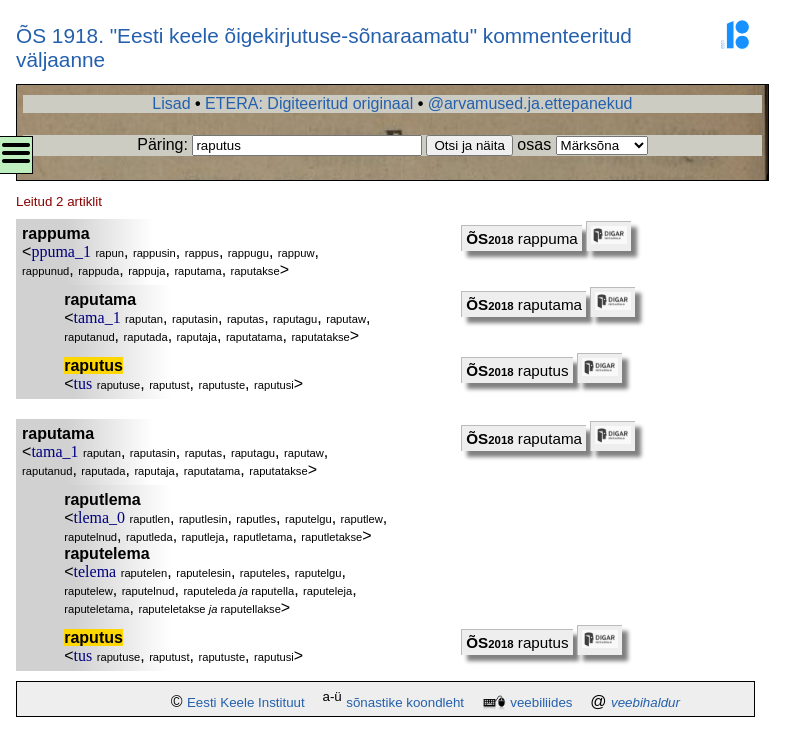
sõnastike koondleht (405, 702)
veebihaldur (645, 702)
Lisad (171, 103)
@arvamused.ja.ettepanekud (530, 103)
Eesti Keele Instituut (246, 702)
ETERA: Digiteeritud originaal (309, 103)
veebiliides (541, 702)
